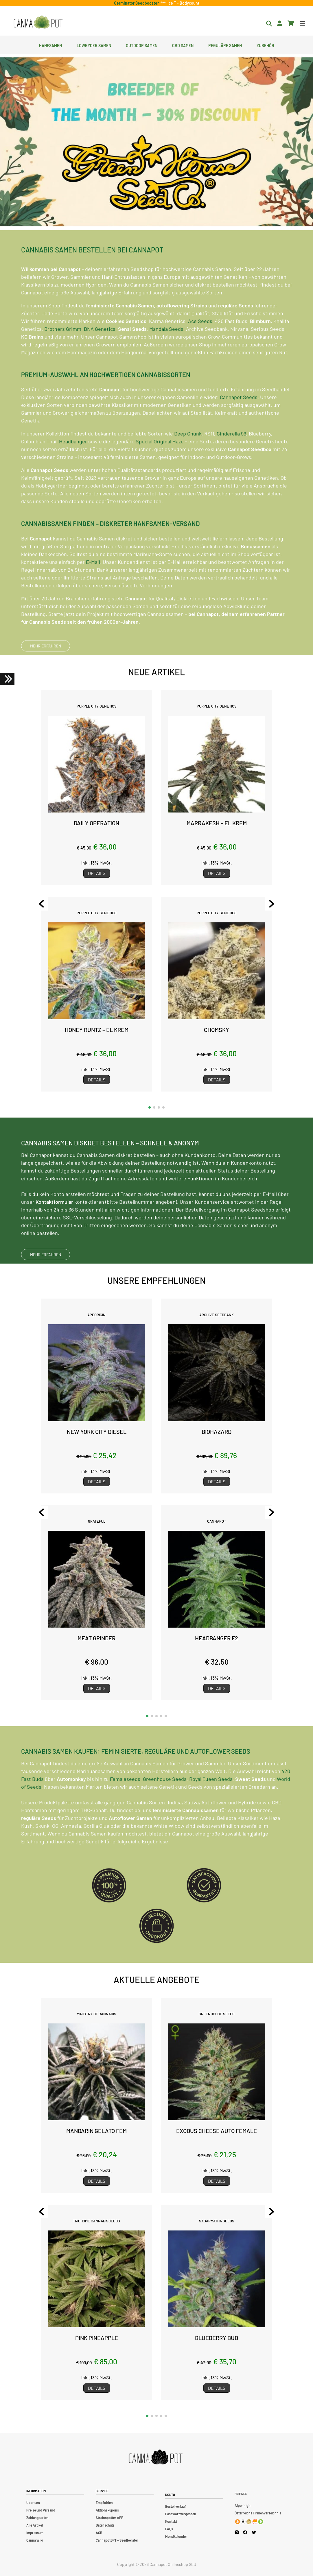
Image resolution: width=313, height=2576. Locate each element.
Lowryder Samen (94, 44)
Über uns (33, 2502)
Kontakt (171, 2521)
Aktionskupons (107, 2510)
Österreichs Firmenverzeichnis (258, 2513)
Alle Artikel (34, 2525)
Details (96, 873)
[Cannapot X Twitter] (254, 2532)
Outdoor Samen (141, 44)
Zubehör (265, 44)
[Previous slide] (41, 904)
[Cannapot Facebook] (245, 2532)
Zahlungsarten (37, 2517)
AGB (99, 2532)
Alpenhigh (243, 2505)
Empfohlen (104, 2502)
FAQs (169, 2529)
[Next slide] (271, 904)
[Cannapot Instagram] (237, 2532)
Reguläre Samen (225, 44)
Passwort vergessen (180, 2514)
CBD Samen (183, 44)
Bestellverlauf (175, 2506)
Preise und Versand (40, 2510)
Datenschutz (105, 2525)
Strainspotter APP (109, 2517)
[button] (149, 1107)
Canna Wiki (34, 2540)
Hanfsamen (50, 44)
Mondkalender (176, 2536)
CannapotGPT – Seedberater (117, 2540)
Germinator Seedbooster (137, 3)
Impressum (34, 2532)
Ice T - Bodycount (182, 3)
